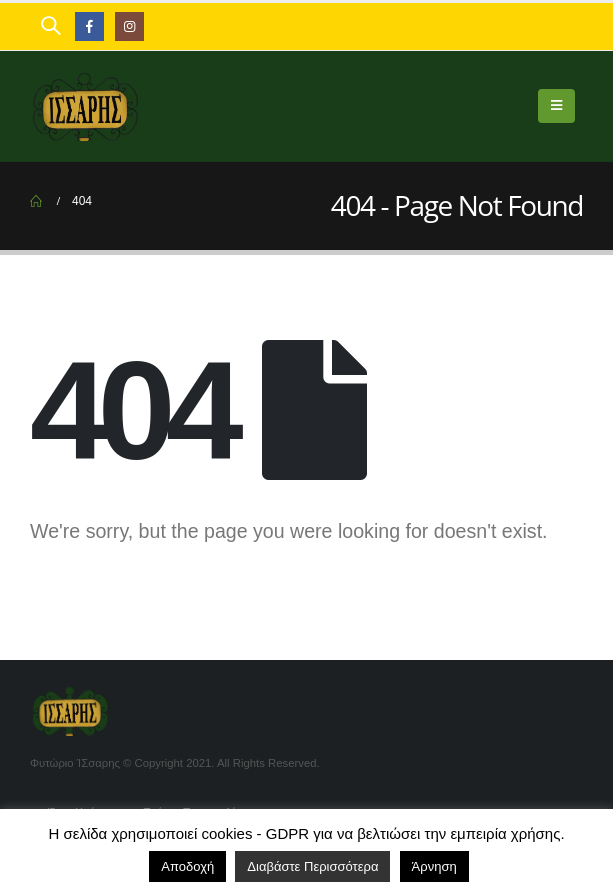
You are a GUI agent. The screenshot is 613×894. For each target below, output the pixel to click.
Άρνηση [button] (434, 866)
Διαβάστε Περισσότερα (312, 866)
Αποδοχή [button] (187, 866)
